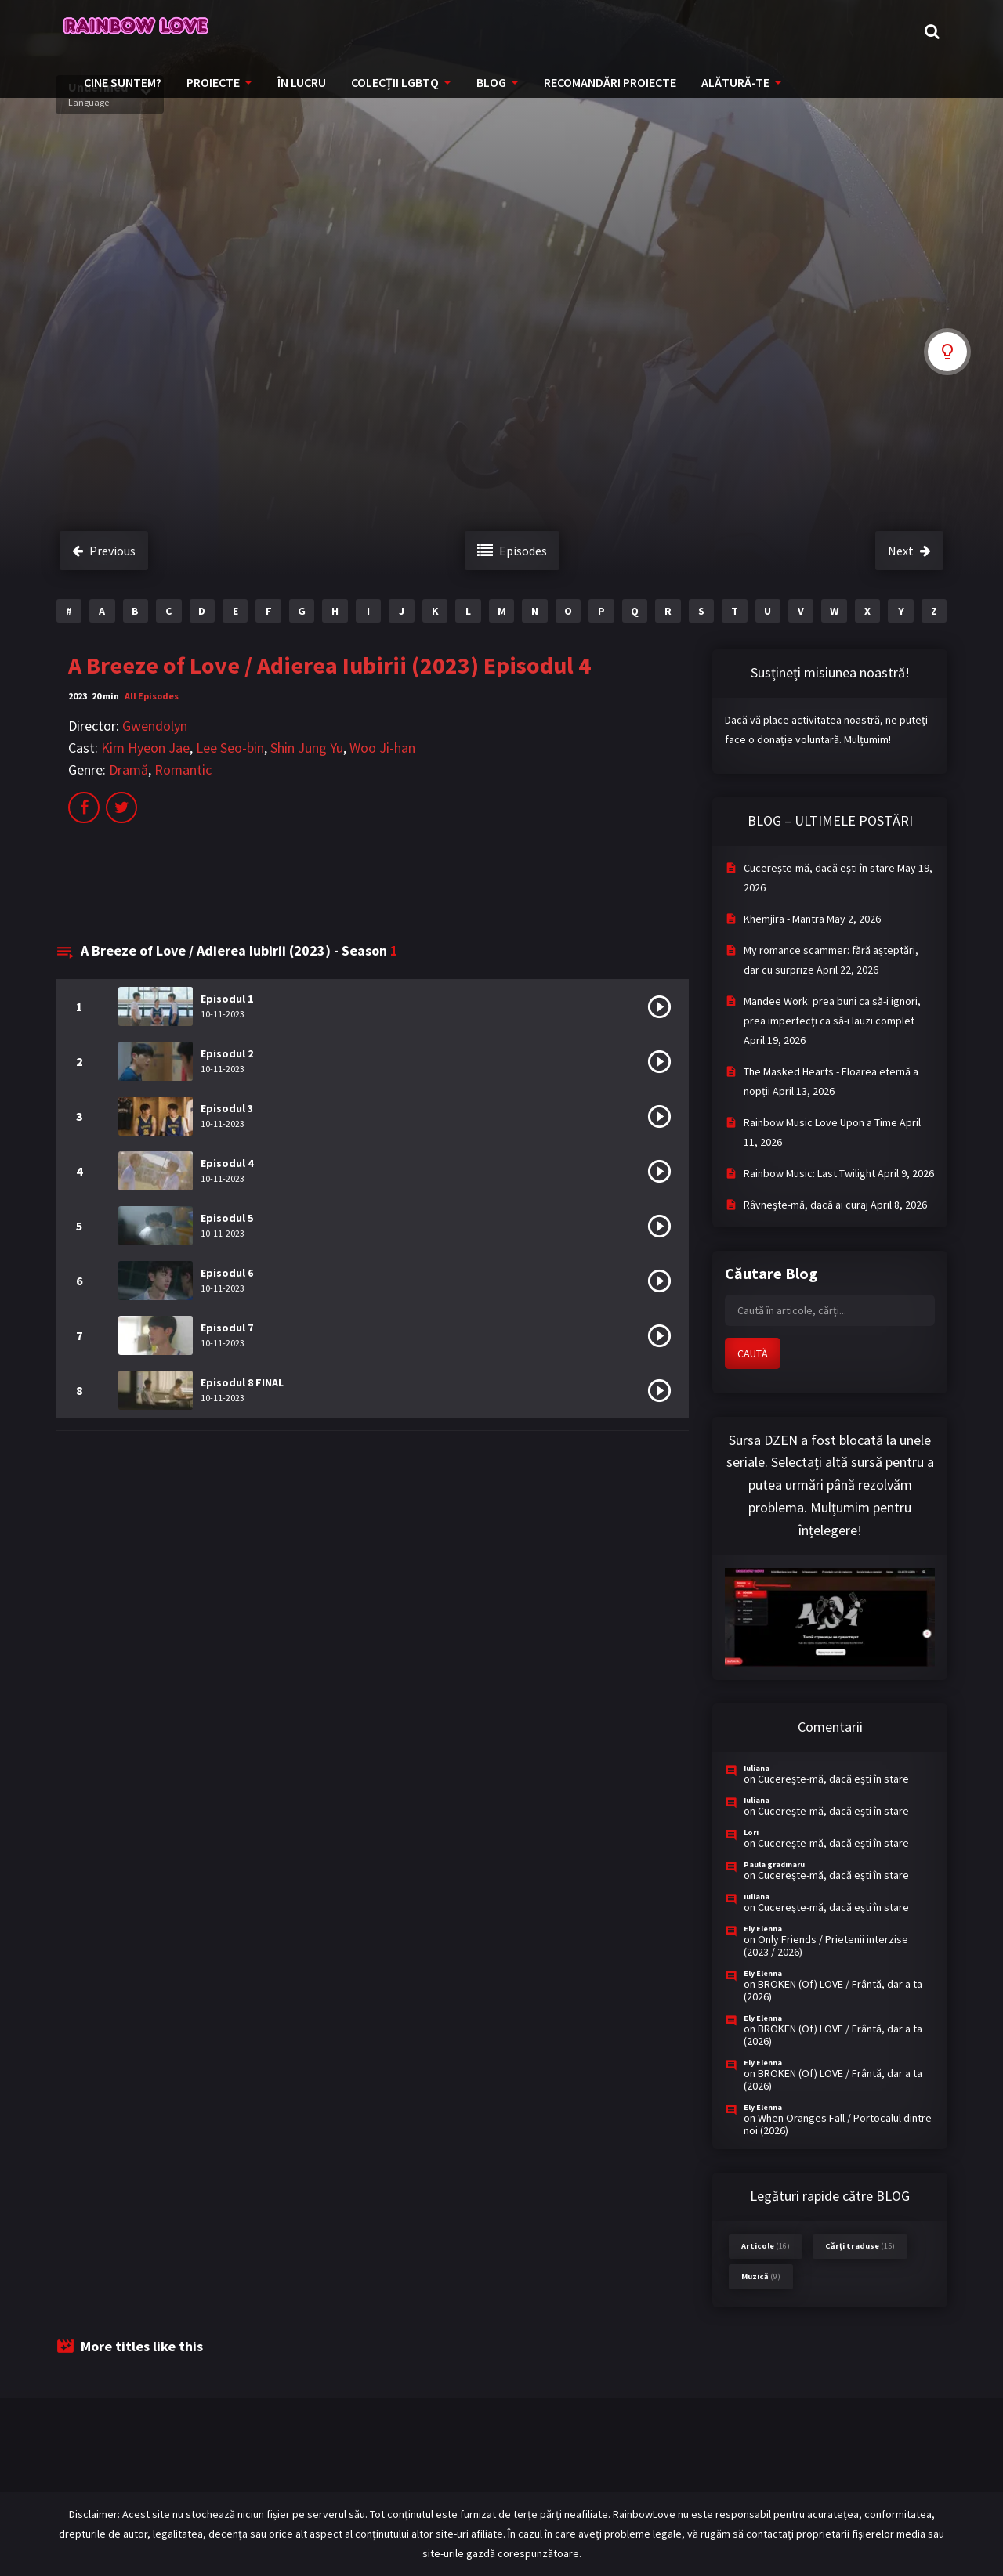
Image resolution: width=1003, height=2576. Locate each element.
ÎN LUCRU (301, 82)
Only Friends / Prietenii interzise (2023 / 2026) (826, 1945)
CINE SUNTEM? (122, 82)
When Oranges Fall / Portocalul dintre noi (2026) (838, 2124)
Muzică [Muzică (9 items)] (760, 2276)
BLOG (491, 82)
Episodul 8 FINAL (242, 1382)
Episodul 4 (227, 1163)
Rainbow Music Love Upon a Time (820, 1122)
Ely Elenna (763, 1929)
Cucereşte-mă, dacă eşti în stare (819, 868)
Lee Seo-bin (230, 748)
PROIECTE (213, 82)
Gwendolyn (154, 726)
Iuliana (756, 1768)
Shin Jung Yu (306, 748)
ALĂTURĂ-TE (735, 82)
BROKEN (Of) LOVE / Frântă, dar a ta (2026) (833, 1990)
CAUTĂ (752, 1353)
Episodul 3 (227, 1108)
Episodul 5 (227, 1218)
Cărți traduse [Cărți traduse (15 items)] (860, 2246)
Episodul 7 (227, 1328)
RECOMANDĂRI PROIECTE (610, 82)
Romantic (183, 770)
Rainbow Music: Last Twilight (809, 1173)
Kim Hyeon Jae (145, 748)
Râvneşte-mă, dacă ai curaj (806, 1205)
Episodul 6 (227, 1273)
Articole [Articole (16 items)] (765, 2246)
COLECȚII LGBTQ (395, 82)
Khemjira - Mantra (784, 919)
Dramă (128, 770)
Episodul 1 (227, 999)
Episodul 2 (227, 1053)
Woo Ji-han (382, 748)
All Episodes (152, 696)
